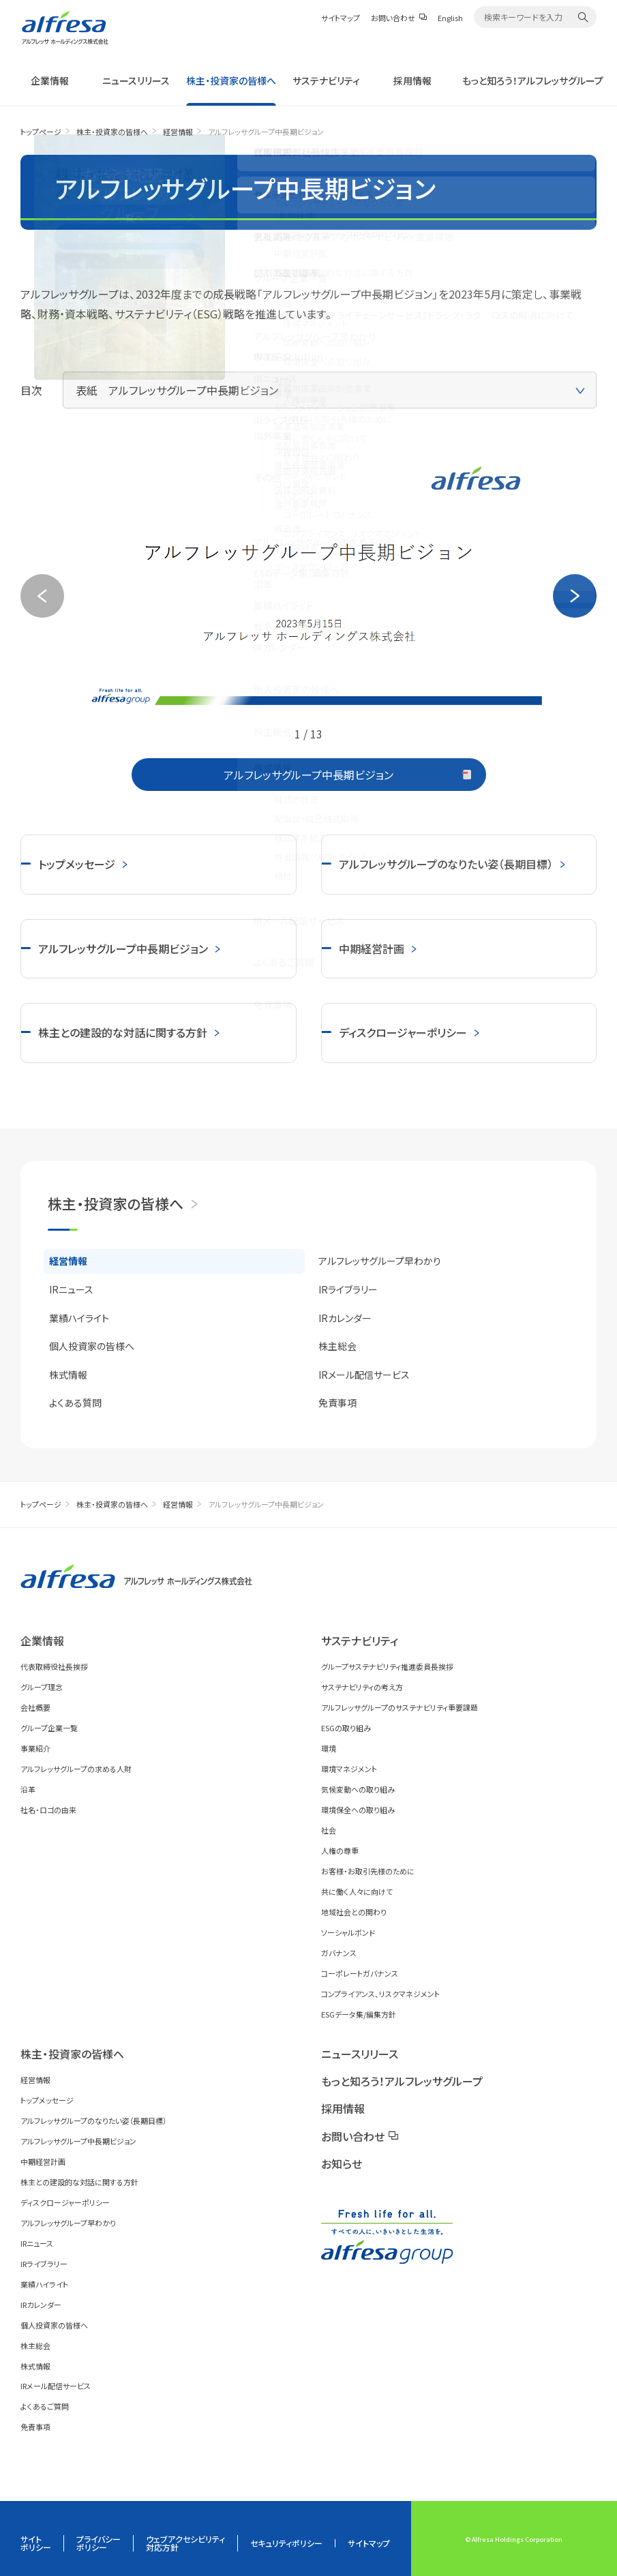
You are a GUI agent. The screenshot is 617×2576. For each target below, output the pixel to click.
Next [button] (575, 596)
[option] (308, 580)
